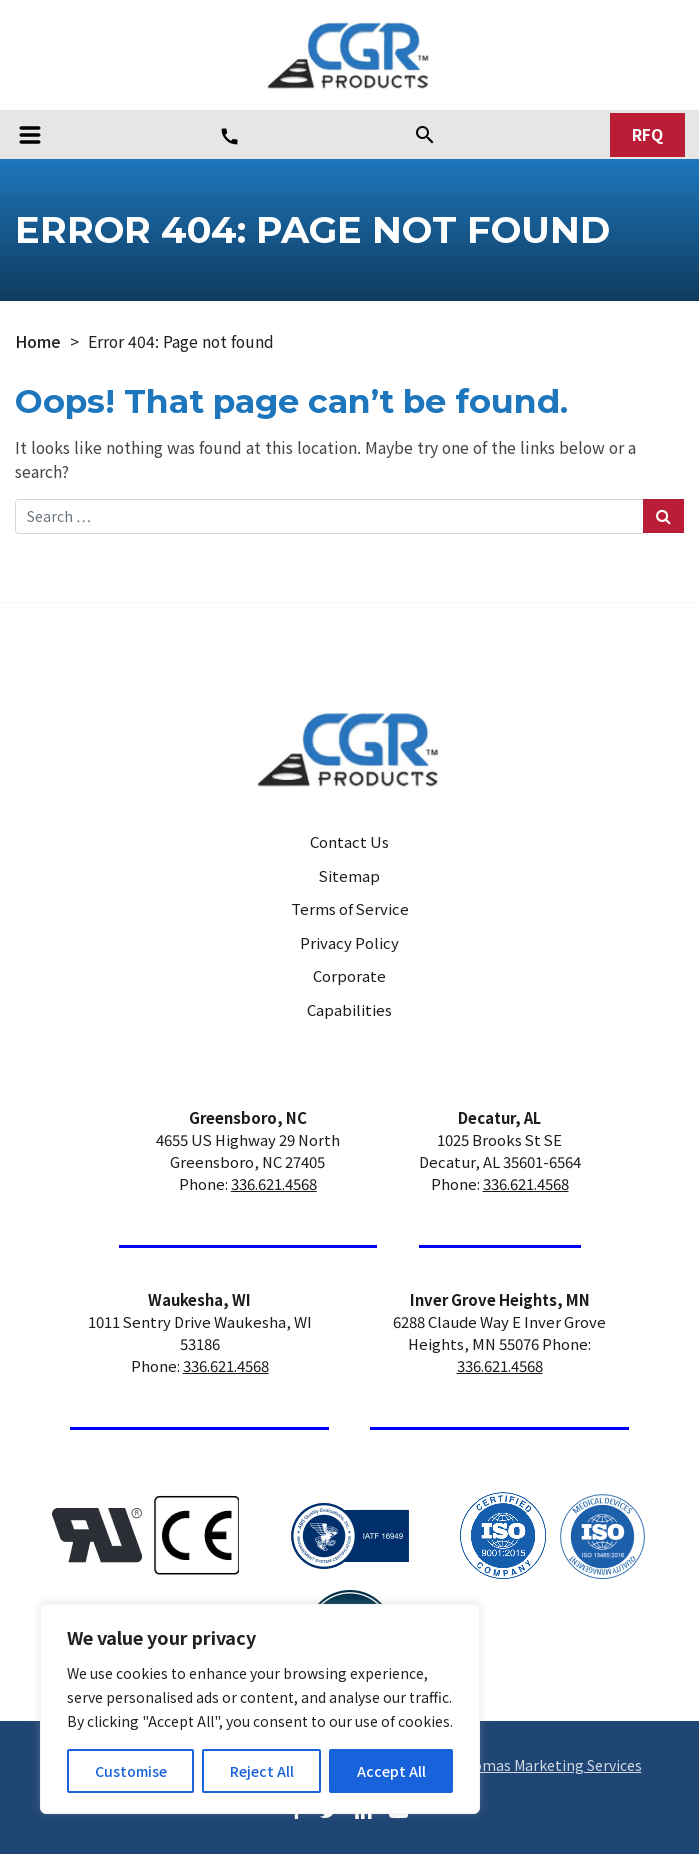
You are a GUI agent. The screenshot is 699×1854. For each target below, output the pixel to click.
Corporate (349, 975)
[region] (260, 1709)
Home (38, 341)
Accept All (391, 1771)
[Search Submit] (663, 515)
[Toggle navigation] (30, 135)
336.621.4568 (274, 1183)
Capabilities (349, 1009)
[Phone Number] (229, 136)
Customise (131, 1771)
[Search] (425, 133)
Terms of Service (350, 908)
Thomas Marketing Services (548, 1765)
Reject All (262, 1771)
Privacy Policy (349, 942)
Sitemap (349, 875)
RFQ (647, 134)
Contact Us (349, 841)
